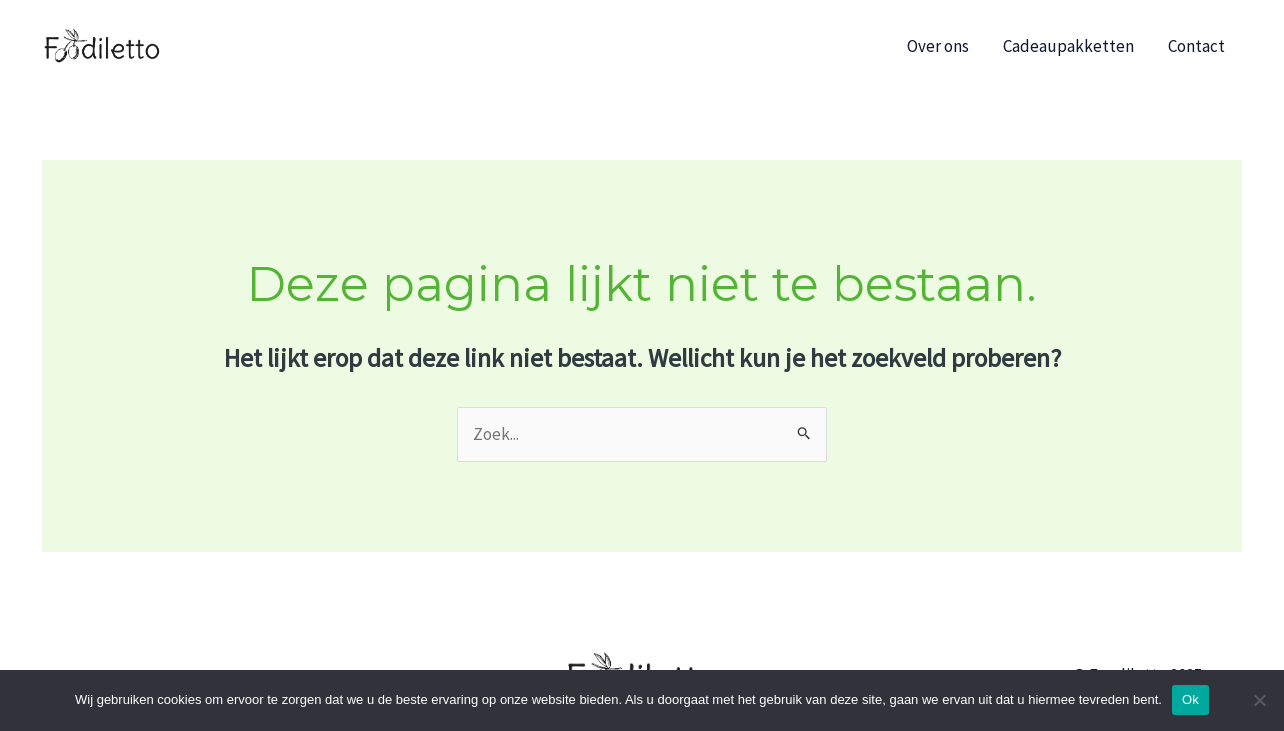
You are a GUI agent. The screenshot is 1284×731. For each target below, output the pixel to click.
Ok (1190, 699)
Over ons (938, 46)
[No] (1259, 700)
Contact (1196, 46)
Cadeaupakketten (1068, 46)
